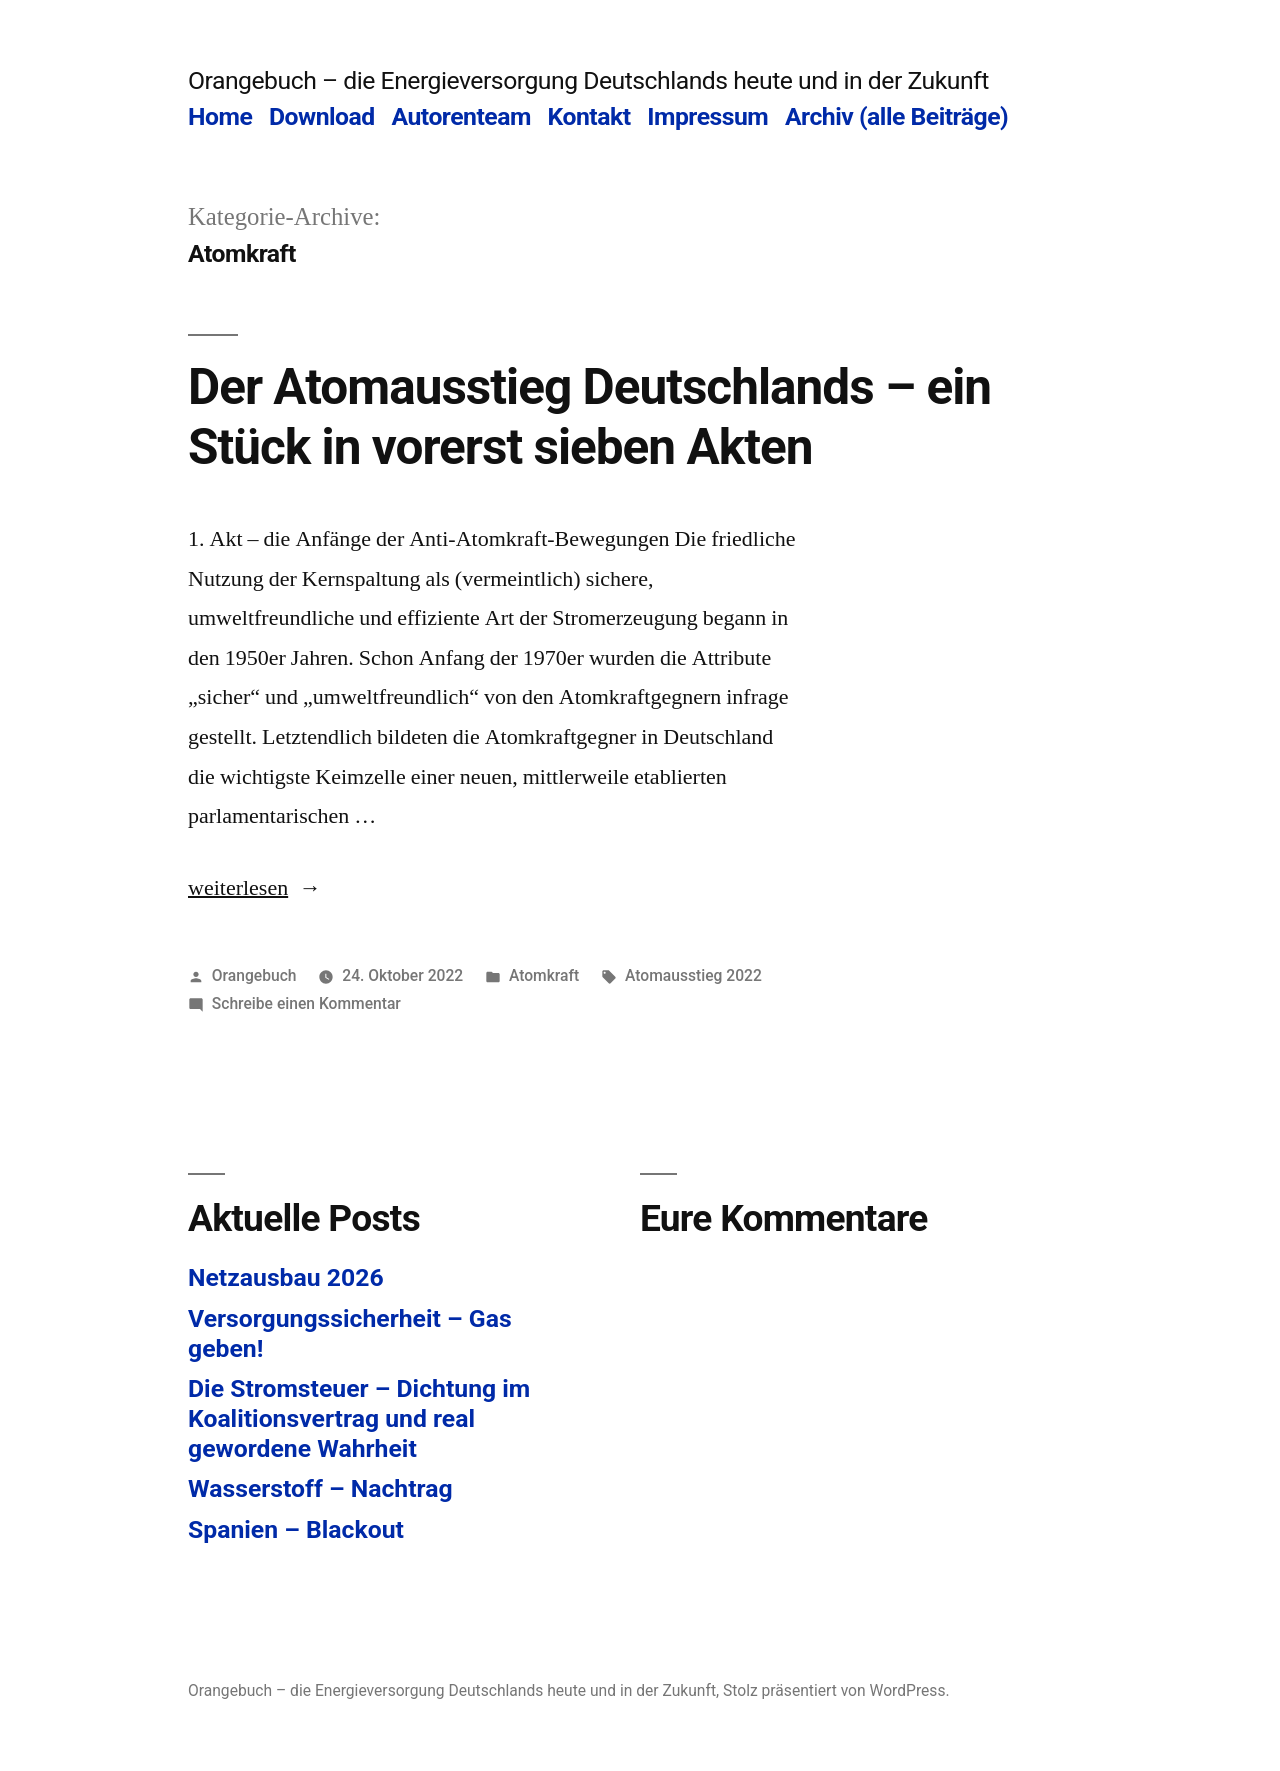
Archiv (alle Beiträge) (896, 116)
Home (220, 116)
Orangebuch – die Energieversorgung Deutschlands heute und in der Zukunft (588, 80)
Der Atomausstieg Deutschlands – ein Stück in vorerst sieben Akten (589, 416)
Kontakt (589, 116)
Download (322, 116)
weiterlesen (248, 888)
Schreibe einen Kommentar (306, 1003)
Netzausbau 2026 (286, 1277)
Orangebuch (254, 975)
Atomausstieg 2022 (693, 975)
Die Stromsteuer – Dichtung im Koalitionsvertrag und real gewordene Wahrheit (359, 1418)
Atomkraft (544, 975)
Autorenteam (460, 116)
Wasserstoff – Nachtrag (320, 1488)
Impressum (707, 116)
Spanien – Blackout (296, 1529)
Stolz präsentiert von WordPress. (836, 1690)
